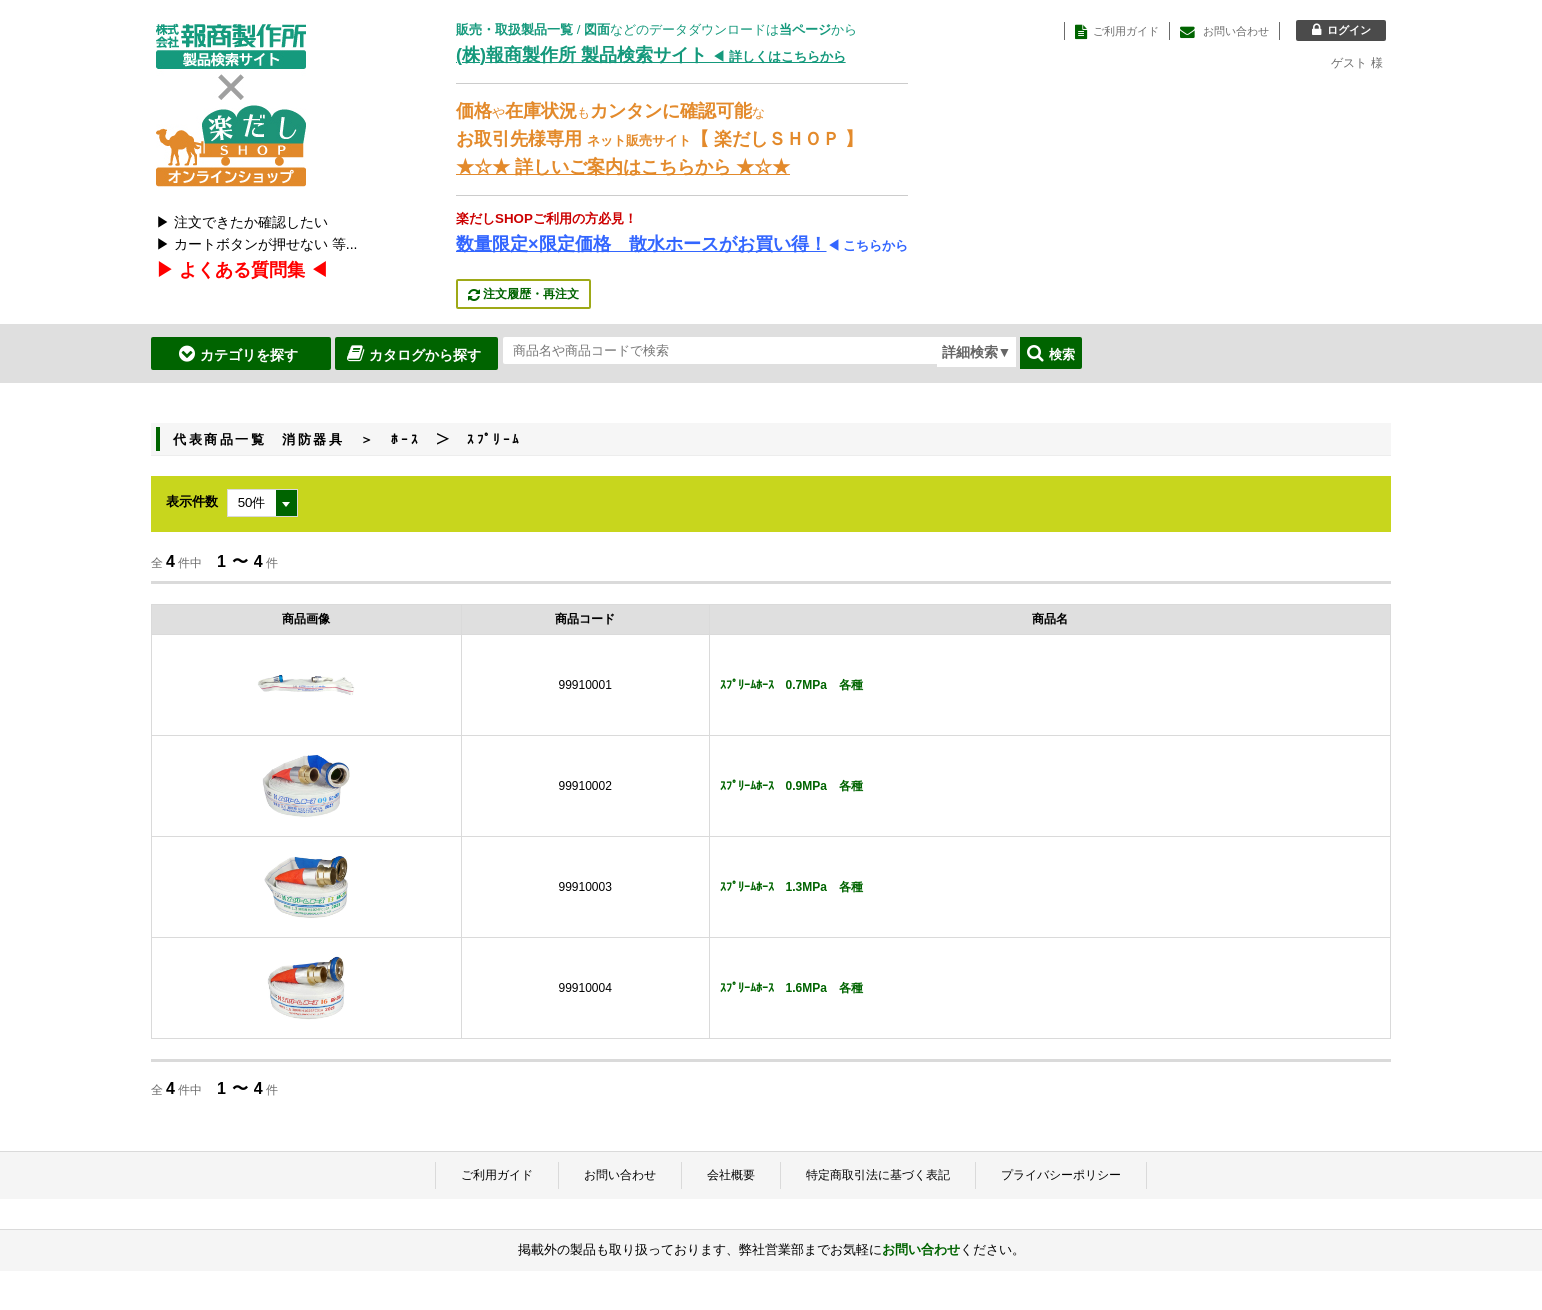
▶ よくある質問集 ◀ (242, 270)
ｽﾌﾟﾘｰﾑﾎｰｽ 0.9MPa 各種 (791, 786)
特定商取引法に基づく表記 (878, 1175)
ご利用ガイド (497, 1175)
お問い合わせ (620, 1175)
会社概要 (731, 1175)
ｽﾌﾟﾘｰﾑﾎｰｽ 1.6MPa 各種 (791, 988)
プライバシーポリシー (1061, 1175)
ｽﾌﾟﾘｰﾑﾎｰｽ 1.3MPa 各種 (791, 887)
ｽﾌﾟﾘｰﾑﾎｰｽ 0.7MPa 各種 (791, 685)
